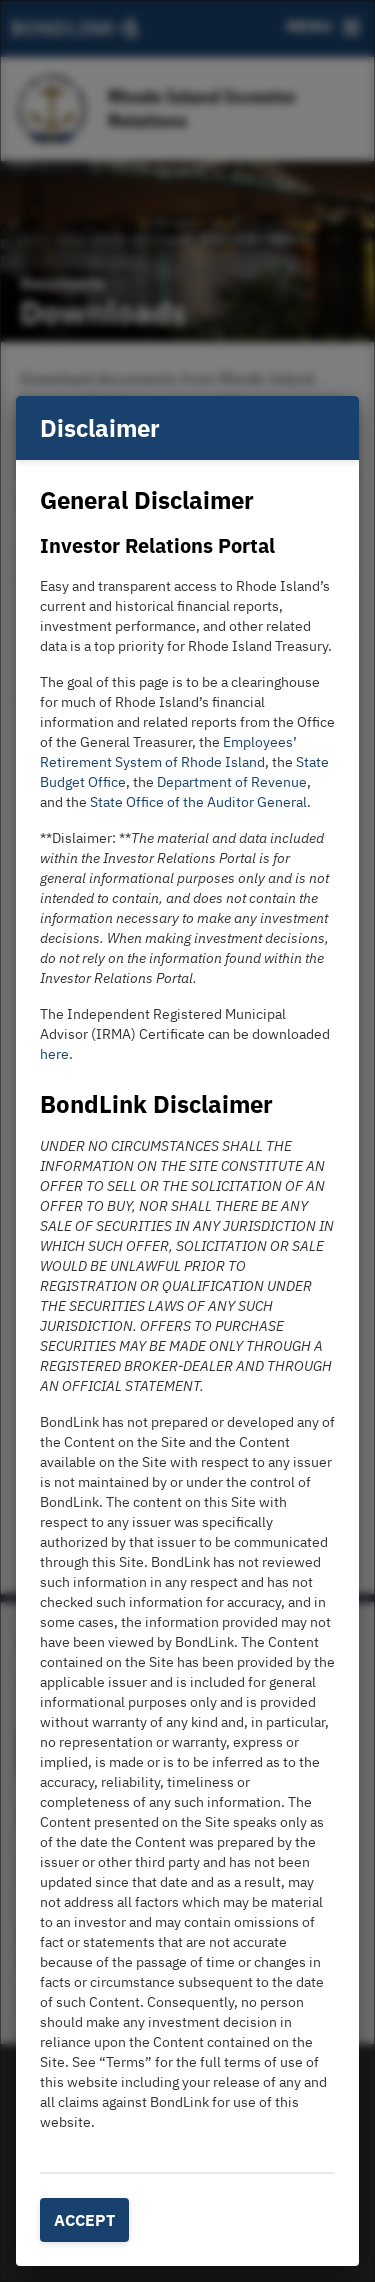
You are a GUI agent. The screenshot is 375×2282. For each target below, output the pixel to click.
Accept (84, 2220)
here (54, 1054)
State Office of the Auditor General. (200, 802)
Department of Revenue (232, 782)
